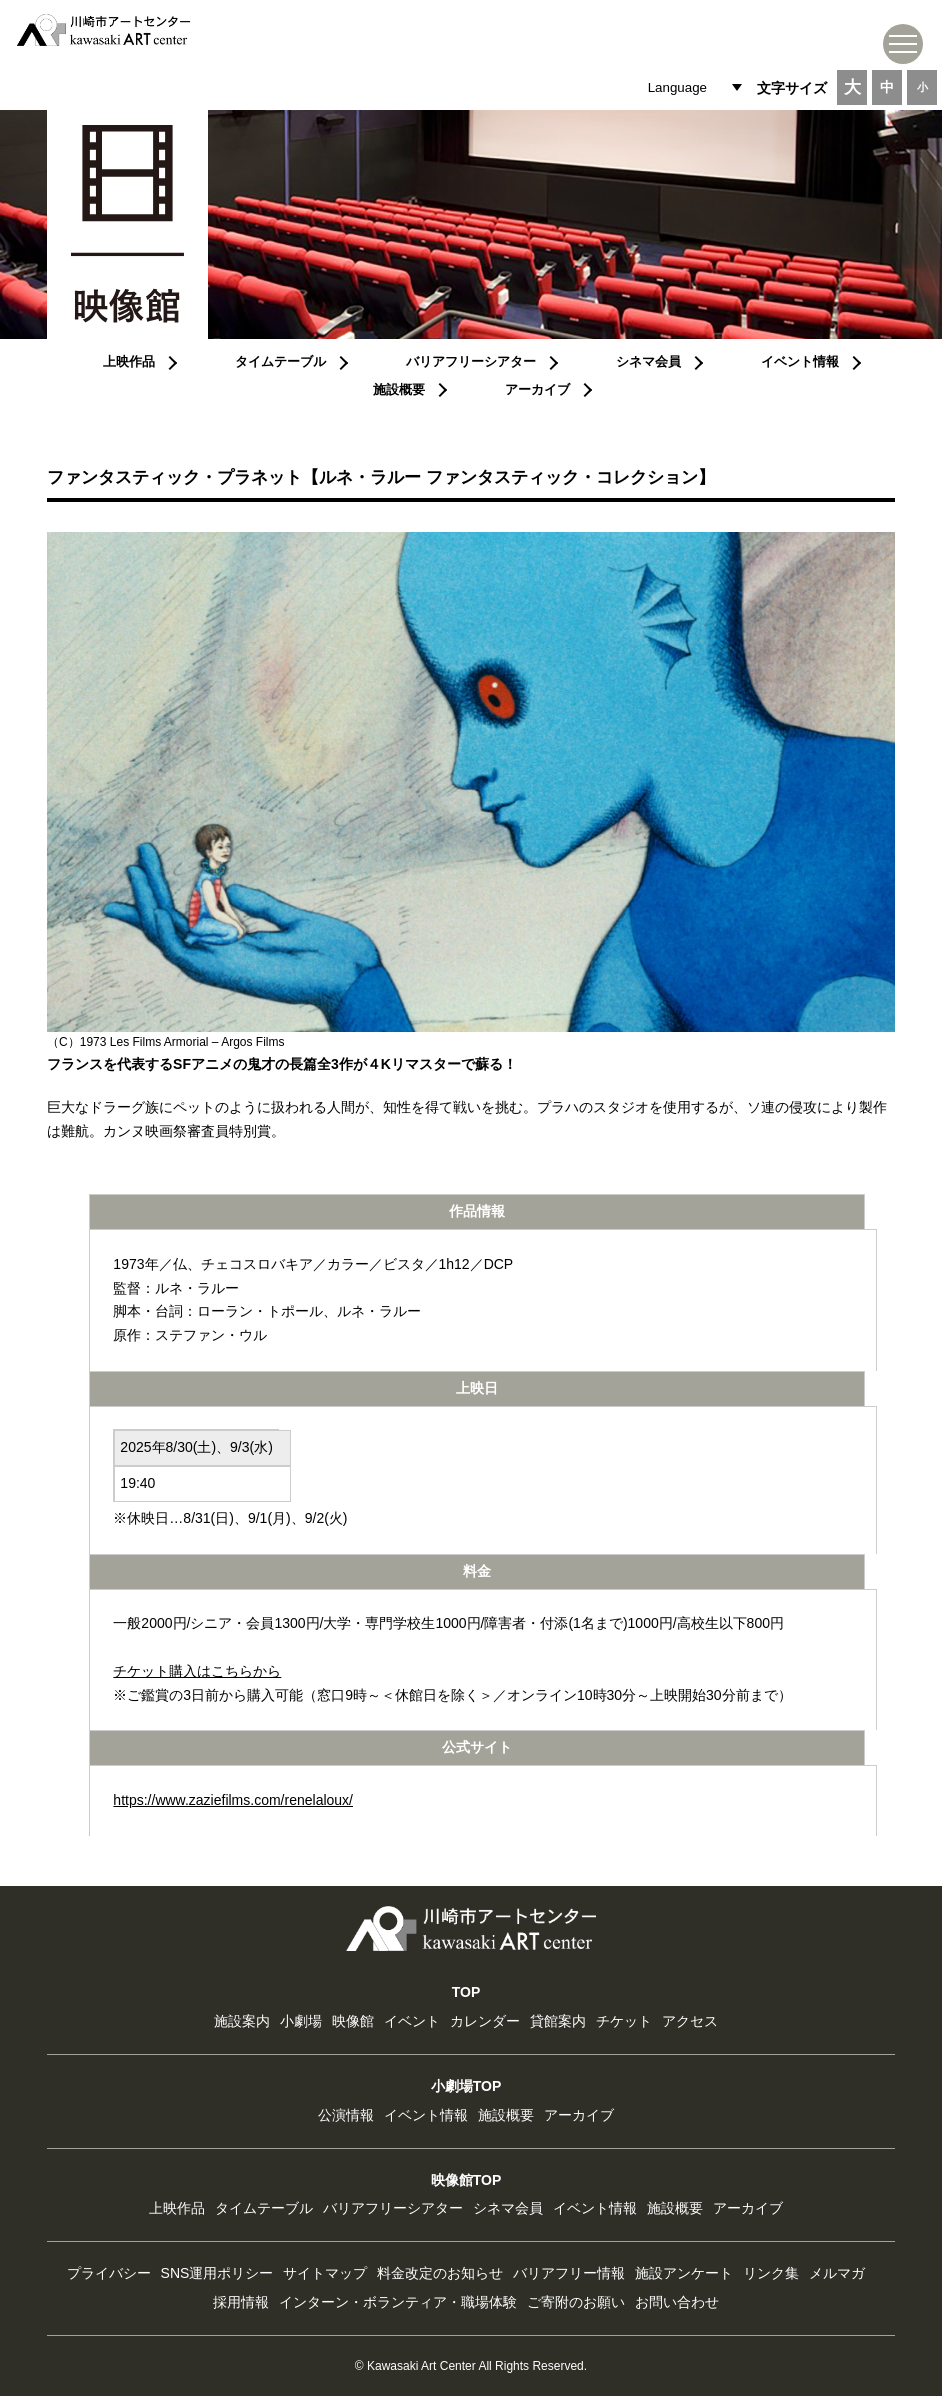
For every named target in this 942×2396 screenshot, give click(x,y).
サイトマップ (325, 2273)
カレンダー (485, 2021)
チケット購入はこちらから (197, 1671)
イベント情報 (800, 362)
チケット (624, 2021)
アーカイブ (537, 390)
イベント (412, 2021)
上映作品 (129, 362)
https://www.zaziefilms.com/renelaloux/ (233, 1800)
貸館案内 (558, 2021)
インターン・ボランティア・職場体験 (398, 2302)
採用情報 (241, 2302)
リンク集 (771, 2273)
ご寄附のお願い (576, 2302)
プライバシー (109, 2273)
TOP (466, 1992)
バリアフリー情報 (569, 2273)
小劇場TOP (466, 2086)
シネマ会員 (648, 362)
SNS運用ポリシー (217, 2273)
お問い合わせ (677, 2302)
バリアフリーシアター (471, 362)
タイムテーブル (280, 362)
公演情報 (346, 2115)
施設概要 (399, 390)
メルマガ (837, 2273)
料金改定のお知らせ (440, 2273)
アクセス (690, 2021)
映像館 (353, 2021)
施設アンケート (684, 2273)
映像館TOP (466, 2180)
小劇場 (301, 2021)
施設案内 (242, 2021)
